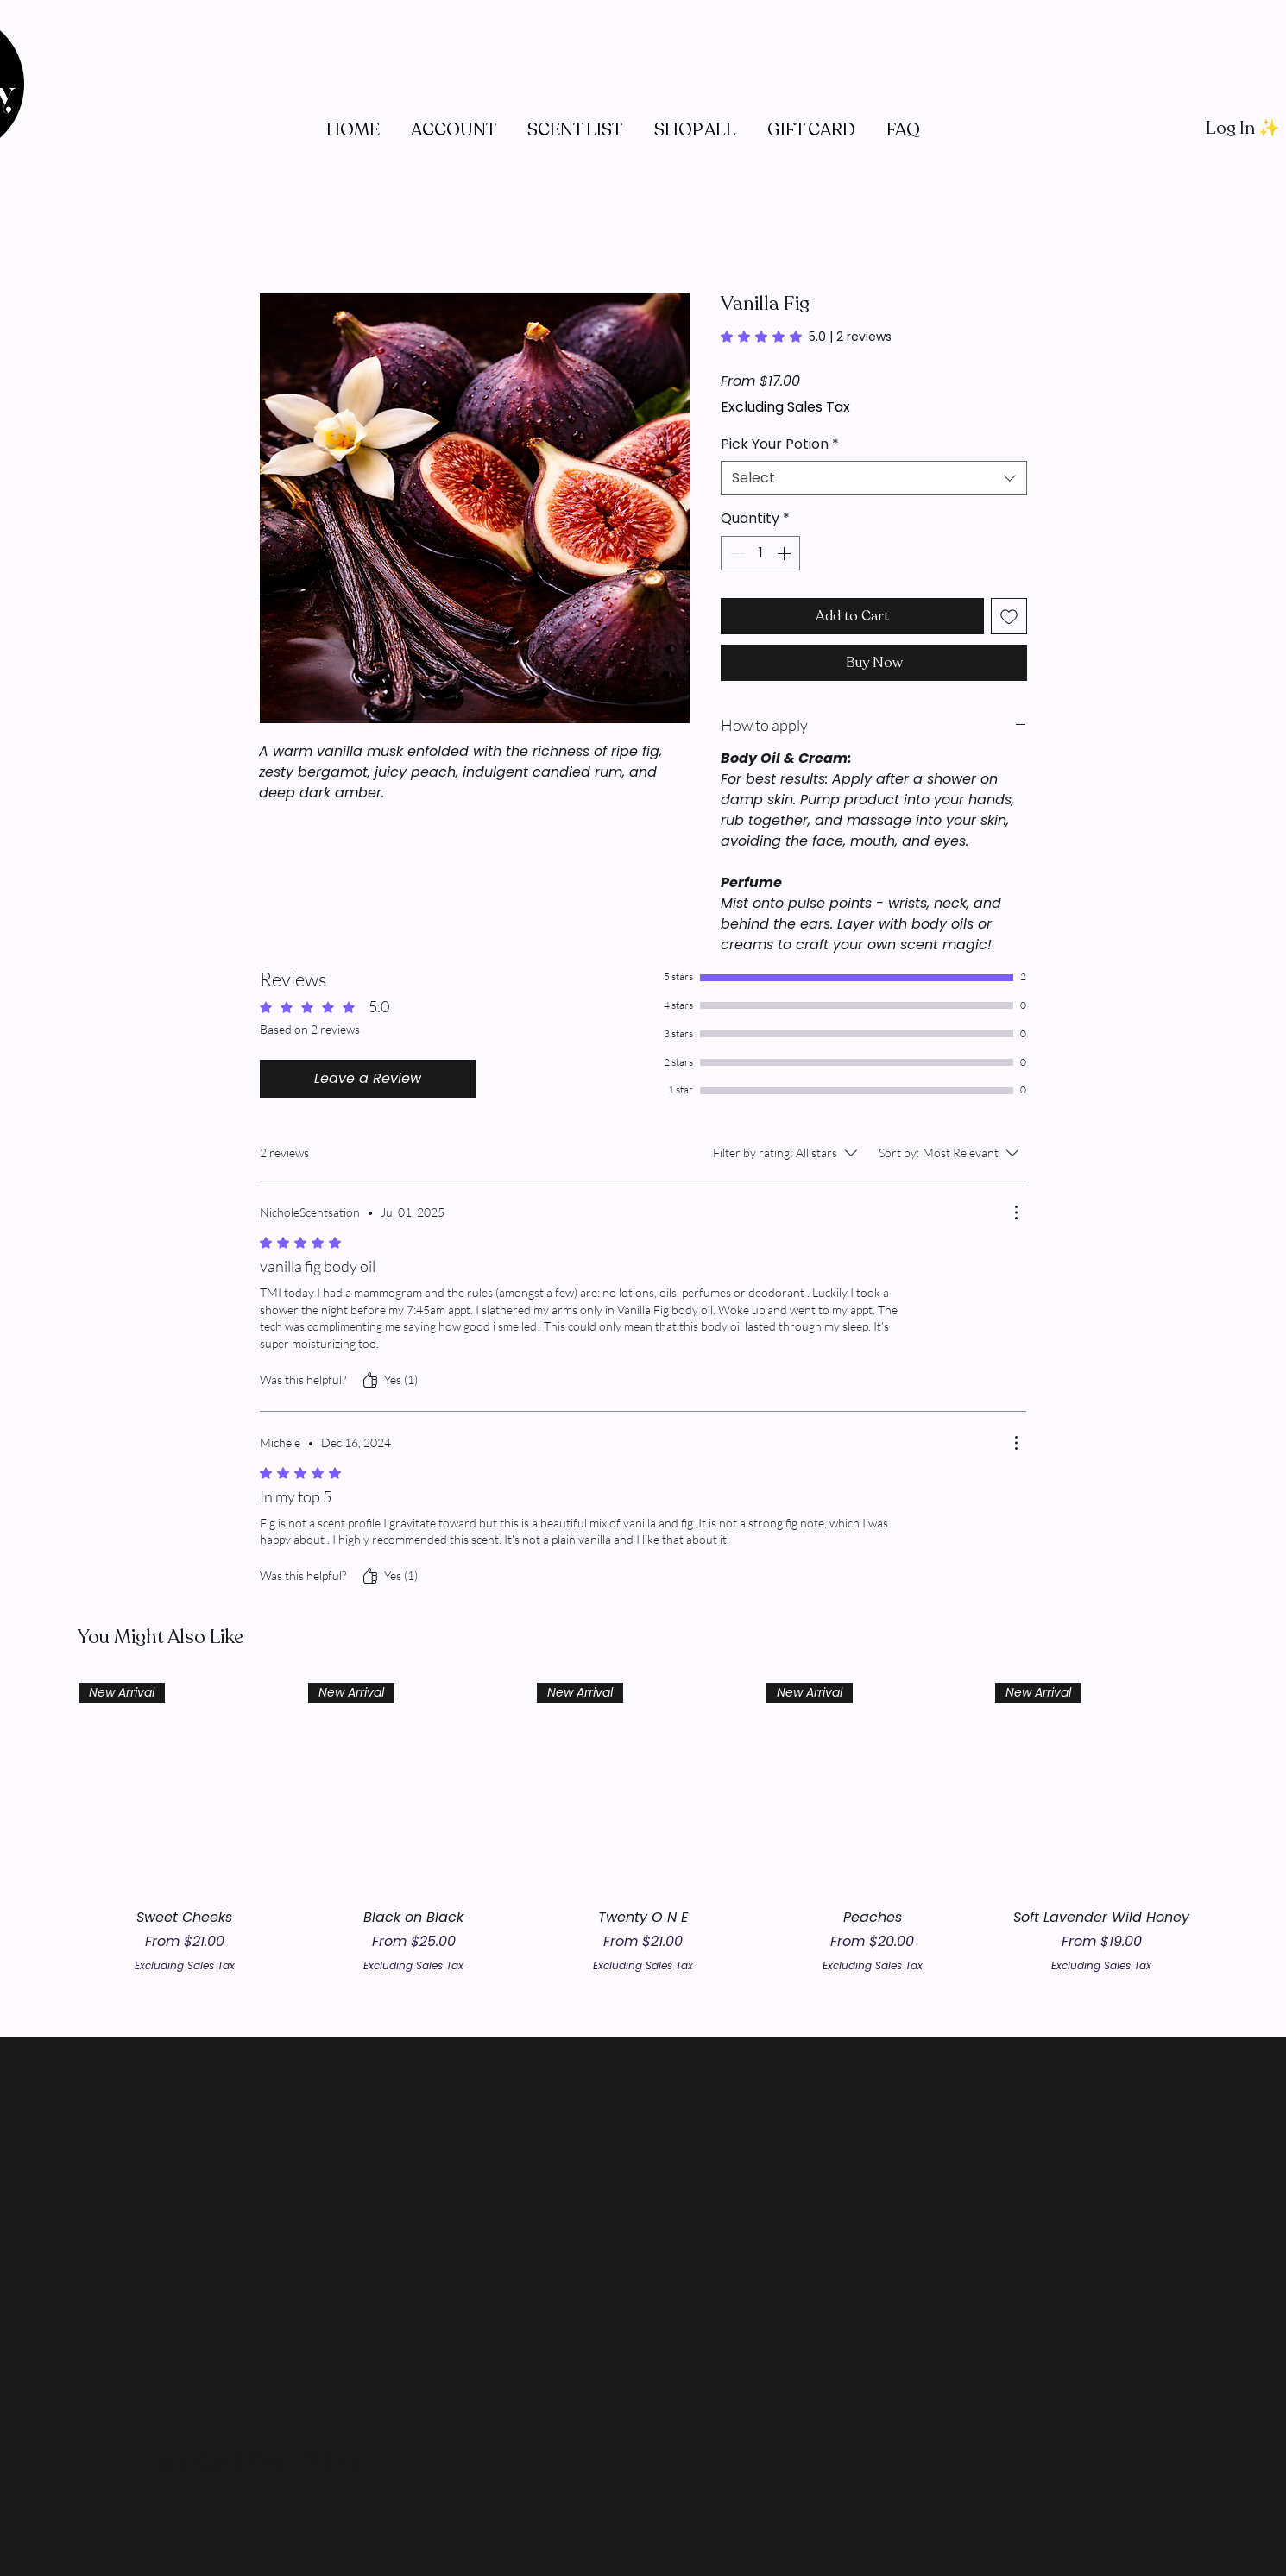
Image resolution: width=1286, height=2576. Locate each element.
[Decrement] (735, 553)
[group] (643, 1828)
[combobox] (874, 478)
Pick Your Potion (780, 444)
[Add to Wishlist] (1009, 616)
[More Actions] (1015, 1212)
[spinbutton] (760, 553)
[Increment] (785, 553)
